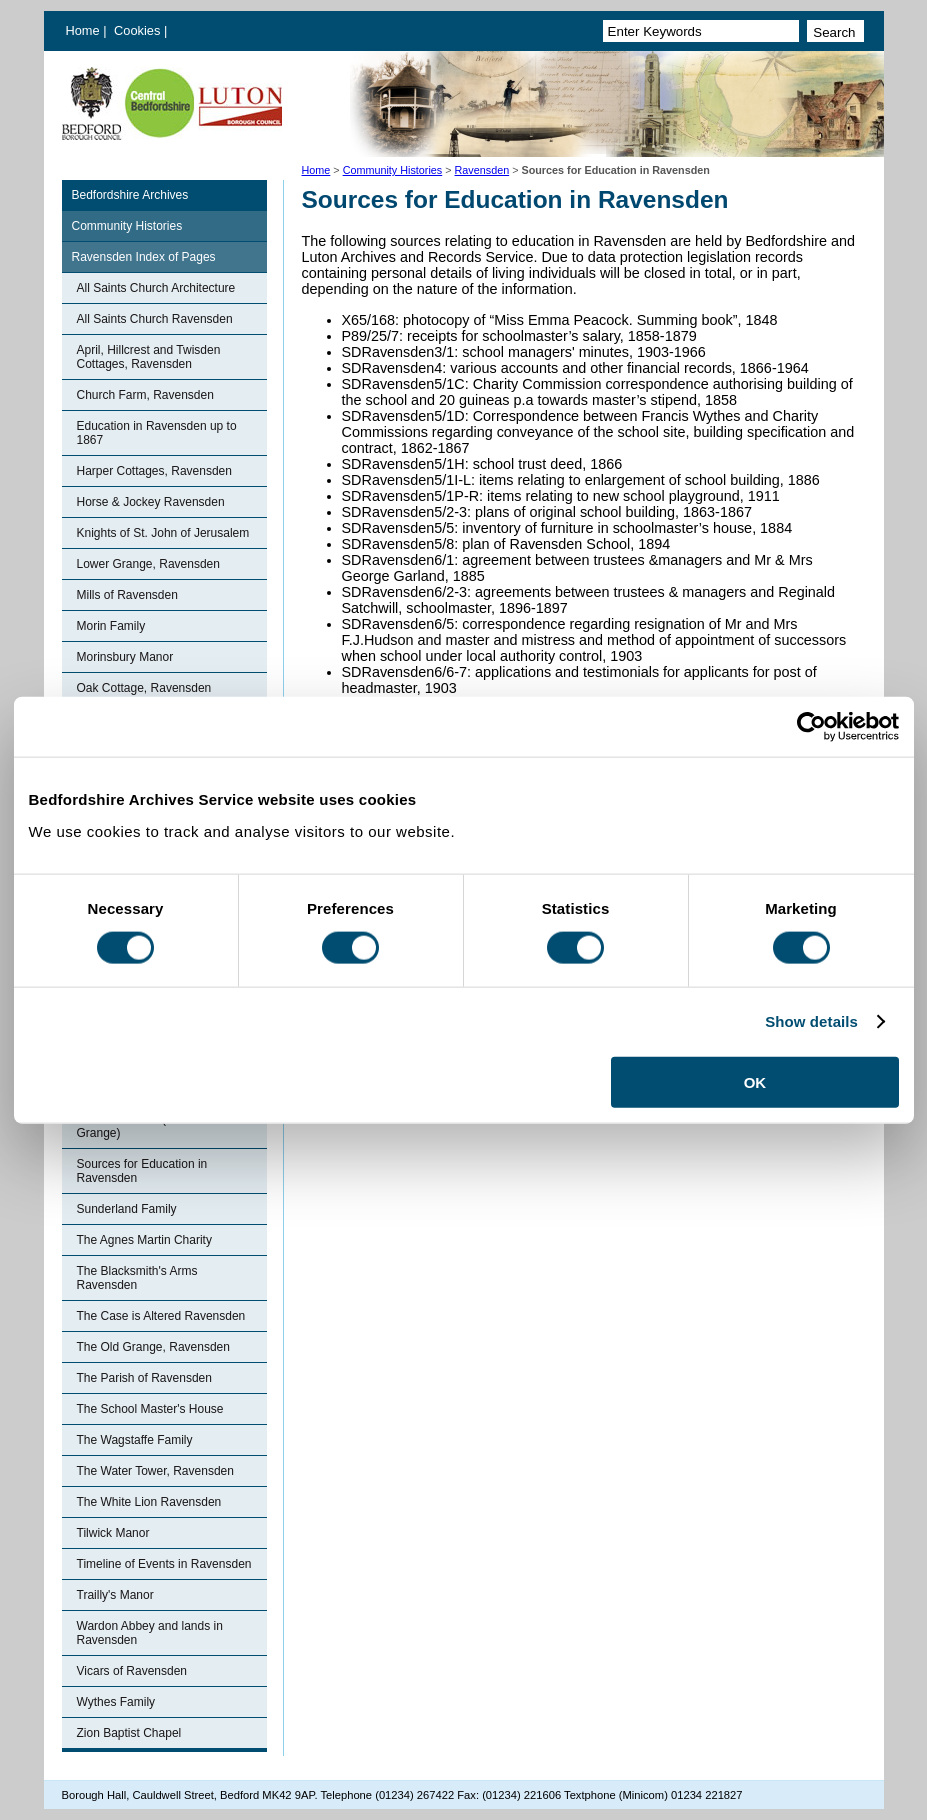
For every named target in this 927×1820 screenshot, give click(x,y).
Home (83, 30)
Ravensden (482, 170)
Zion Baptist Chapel (129, 1733)
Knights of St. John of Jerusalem (163, 533)
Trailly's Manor (115, 1595)
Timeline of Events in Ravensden (164, 1564)
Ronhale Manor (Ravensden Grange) (152, 1126)
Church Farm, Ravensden (145, 395)
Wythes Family (116, 1702)
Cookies (139, 30)
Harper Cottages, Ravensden (154, 471)
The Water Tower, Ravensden (155, 1471)
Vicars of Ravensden (132, 1671)
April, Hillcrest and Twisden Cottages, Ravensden (149, 357)
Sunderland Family (127, 1209)
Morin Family (111, 626)
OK (755, 1081)
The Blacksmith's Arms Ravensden (137, 1278)
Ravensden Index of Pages (144, 257)
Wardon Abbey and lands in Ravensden (150, 1633)
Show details (811, 1021)
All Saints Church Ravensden (155, 319)
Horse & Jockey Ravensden (151, 502)
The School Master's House (150, 1409)
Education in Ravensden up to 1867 (157, 433)
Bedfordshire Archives (130, 195)
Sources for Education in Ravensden (142, 1171)
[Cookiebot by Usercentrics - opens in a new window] (811, 727)
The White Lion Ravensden (149, 1502)
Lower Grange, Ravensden (148, 564)
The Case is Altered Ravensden (161, 1316)
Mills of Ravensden (127, 595)
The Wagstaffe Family (135, 1440)
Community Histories (393, 170)
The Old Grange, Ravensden (153, 1347)
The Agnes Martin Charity (144, 1240)
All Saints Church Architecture (156, 288)
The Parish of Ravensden (144, 1378)
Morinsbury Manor (125, 657)
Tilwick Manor (113, 1533)
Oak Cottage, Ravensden (144, 688)
